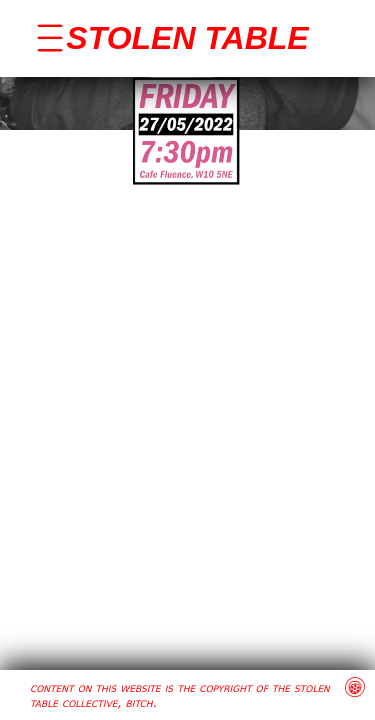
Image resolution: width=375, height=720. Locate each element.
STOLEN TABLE (187, 38)
